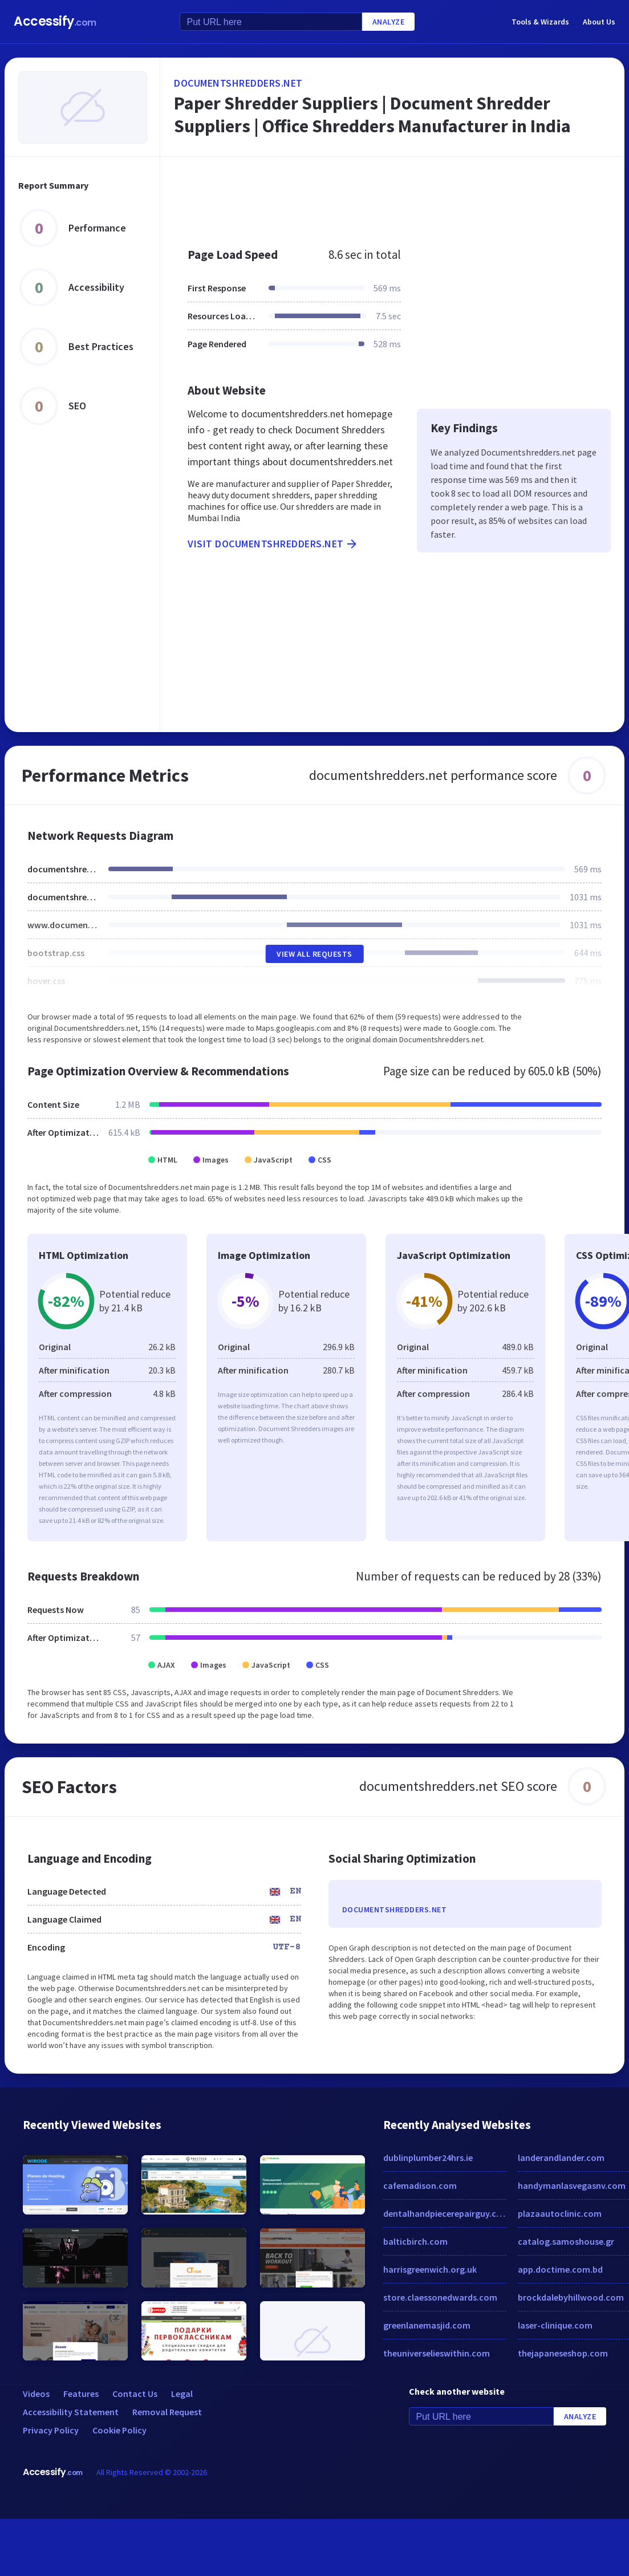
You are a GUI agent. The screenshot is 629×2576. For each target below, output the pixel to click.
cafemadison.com (420, 2185)
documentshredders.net (238, 83)
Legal (182, 2393)
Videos (36, 2393)
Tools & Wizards (540, 22)
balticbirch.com (415, 2241)
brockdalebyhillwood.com (571, 2297)
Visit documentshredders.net (273, 544)
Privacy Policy (51, 2430)
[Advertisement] (370, 196)
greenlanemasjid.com (426, 2325)
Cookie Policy (119, 2430)
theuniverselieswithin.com (436, 2353)
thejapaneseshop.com (563, 2353)
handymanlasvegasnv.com (572, 2185)
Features (81, 2393)
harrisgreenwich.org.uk (430, 2269)
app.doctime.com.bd (560, 2269)
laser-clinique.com (555, 2325)
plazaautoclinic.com (560, 2213)
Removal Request (167, 2411)
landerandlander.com (561, 2157)
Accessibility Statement (71, 2411)
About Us (599, 22)
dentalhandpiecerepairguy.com (444, 2213)
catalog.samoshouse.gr (566, 2241)
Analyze (388, 22)
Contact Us (134, 2393)
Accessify (55, 21)
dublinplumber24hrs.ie (428, 2157)
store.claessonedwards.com (440, 2297)
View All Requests (314, 954)
